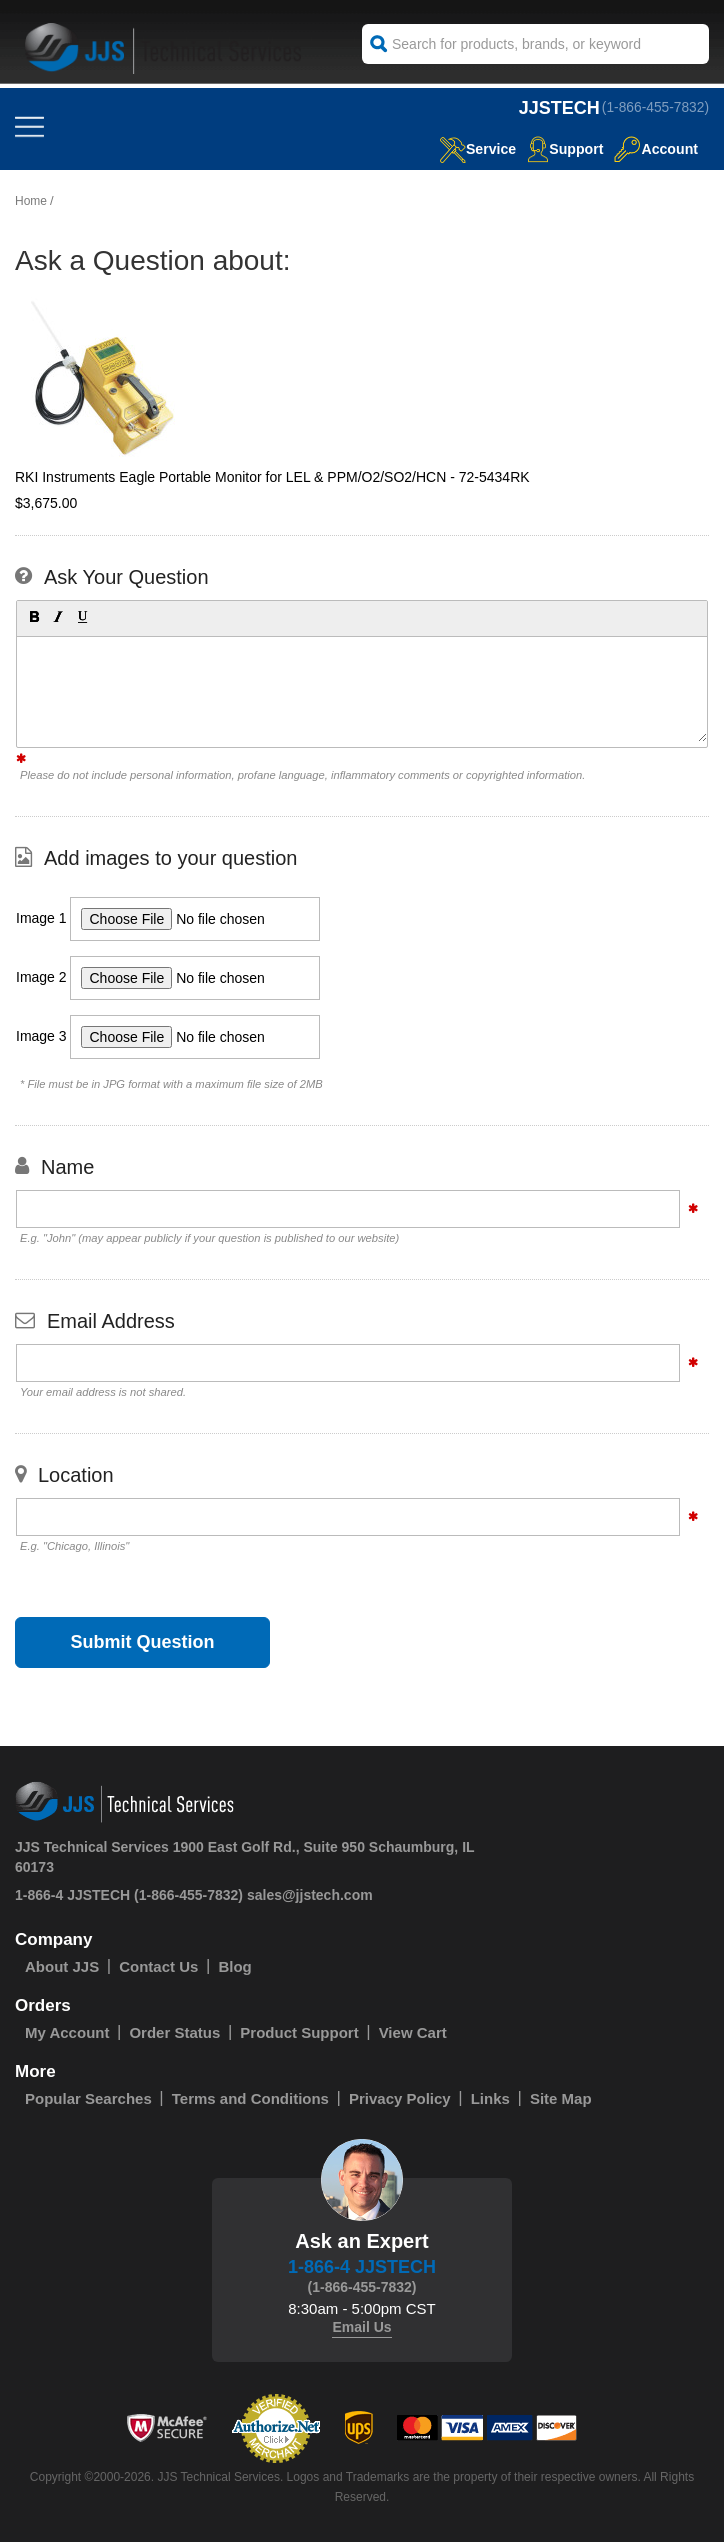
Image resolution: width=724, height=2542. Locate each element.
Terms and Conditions (250, 2098)
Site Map (561, 2098)
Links (490, 2098)
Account (654, 148)
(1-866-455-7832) (654, 108)
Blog (234, 1966)
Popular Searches (88, 2098)
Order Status (174, 2032)
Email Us (361, 2327)
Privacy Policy (400, 2098)
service (469, 148)
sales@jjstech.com (310, 1895)
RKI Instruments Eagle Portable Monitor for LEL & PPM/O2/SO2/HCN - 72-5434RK (272, 477)
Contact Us (158, 1966)
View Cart (413, 2032)
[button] (33, 616)
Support (561, 148)
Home (31, 201)
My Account (67, 2032)
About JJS (62, 1966)
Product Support (299, 2032)
